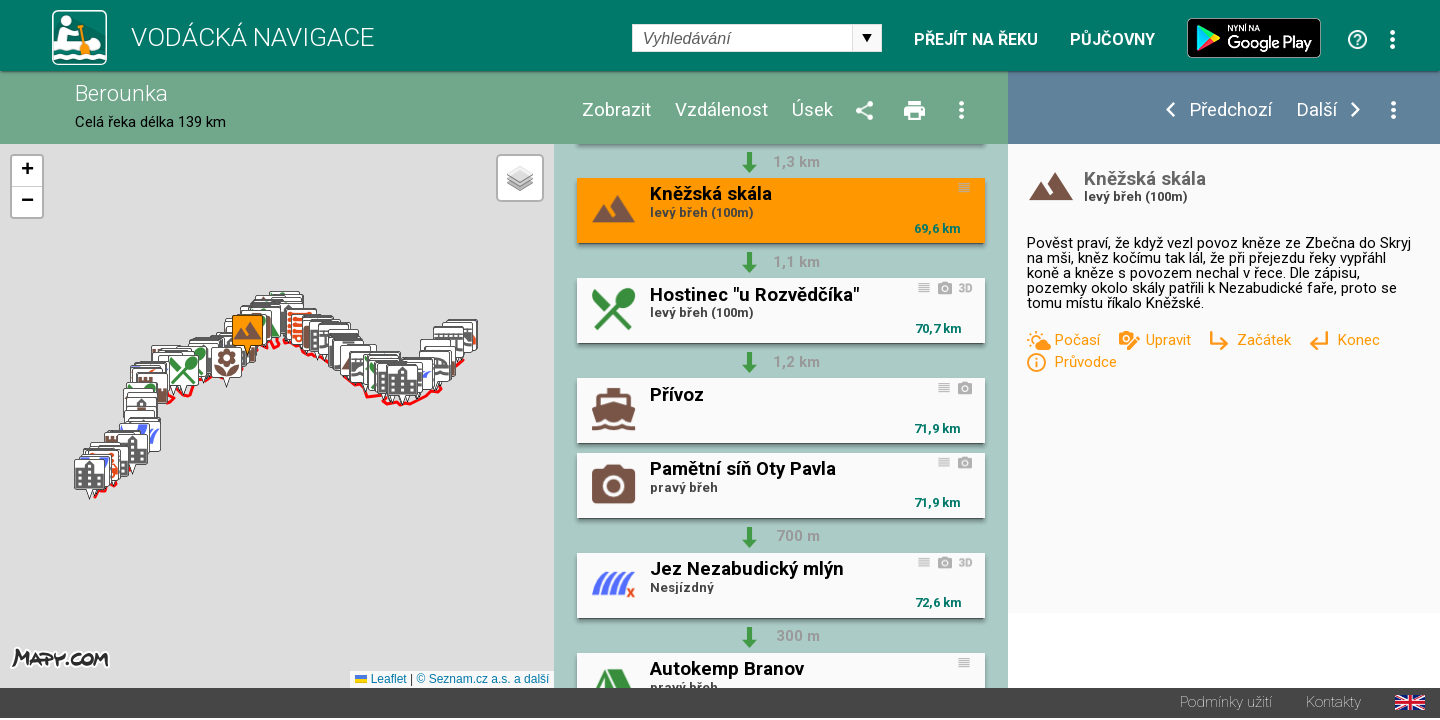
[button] (89, 480)
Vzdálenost (721, 110)
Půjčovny (1112, 40)
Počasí (1079, 340)
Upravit (1170, 340)
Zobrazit (616, 110)
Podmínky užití (1226, 704)
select (867, 38)
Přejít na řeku (976, 40)
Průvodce (1085, 362)
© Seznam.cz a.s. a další (482, 681)
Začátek (1266, 340)
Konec (1358, 340)
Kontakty (1333, 704)
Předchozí (1230, 110)
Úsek (812, 110)
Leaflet (380, 681)
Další (1316, 110)
